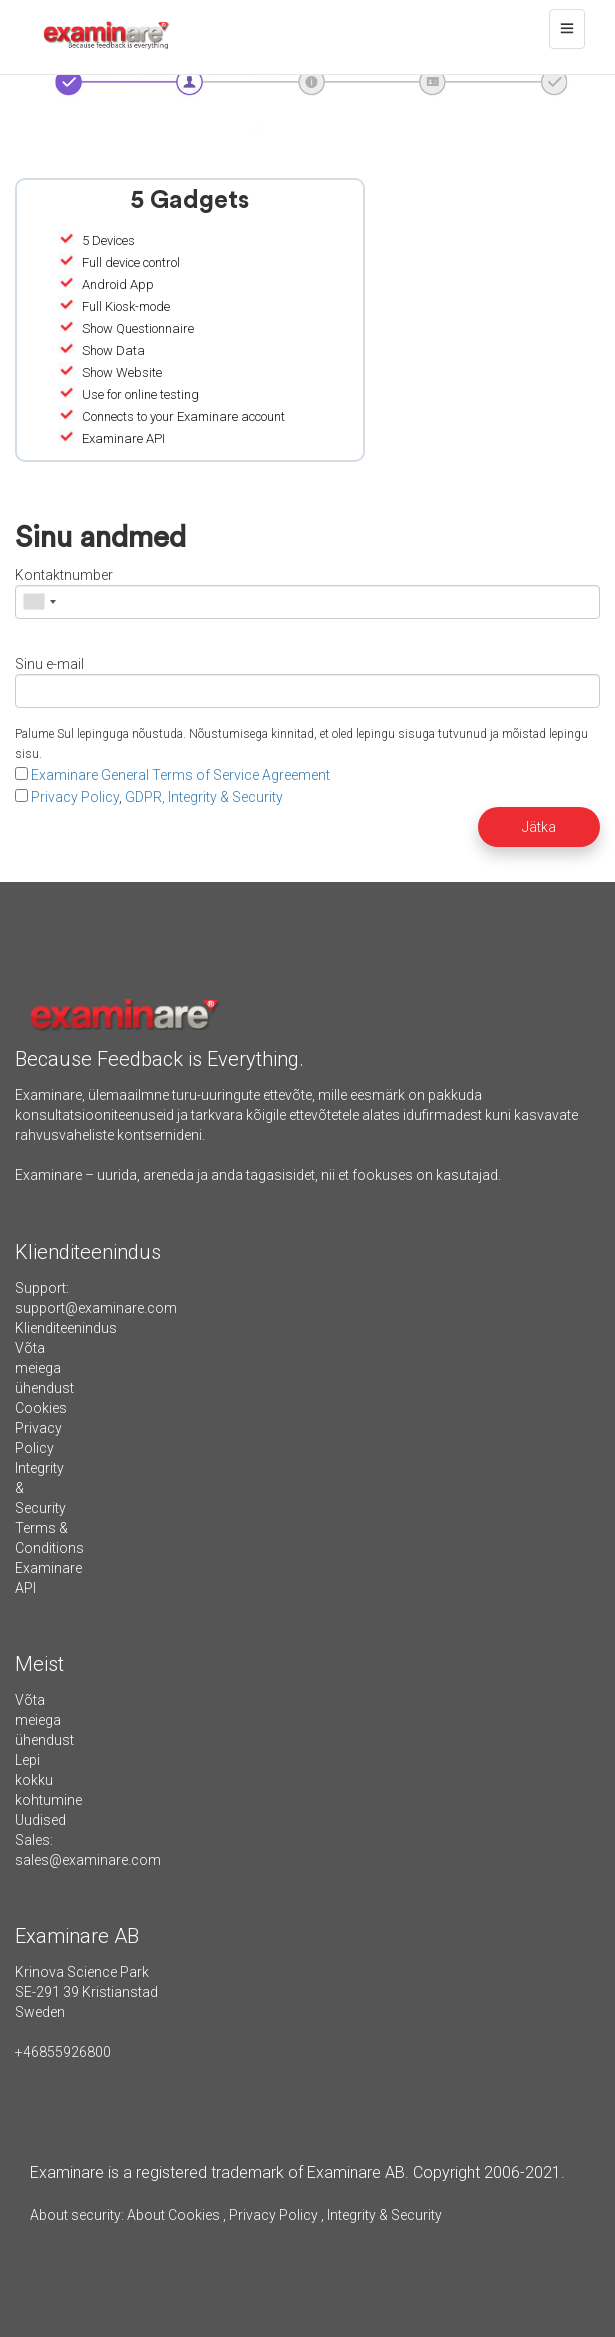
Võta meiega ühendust (44, 1368)
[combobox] (39, 602)
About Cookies (173, 2215)
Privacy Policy (75, 797)
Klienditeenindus (66, 1328)
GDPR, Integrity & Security (204, 797)
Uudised (40, 1820)
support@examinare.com (96, 1308)
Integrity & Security (383, 2215)
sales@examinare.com (88, 1860)
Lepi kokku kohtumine (48, 1780)
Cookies (41, 1408)
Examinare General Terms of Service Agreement (180, 775)
